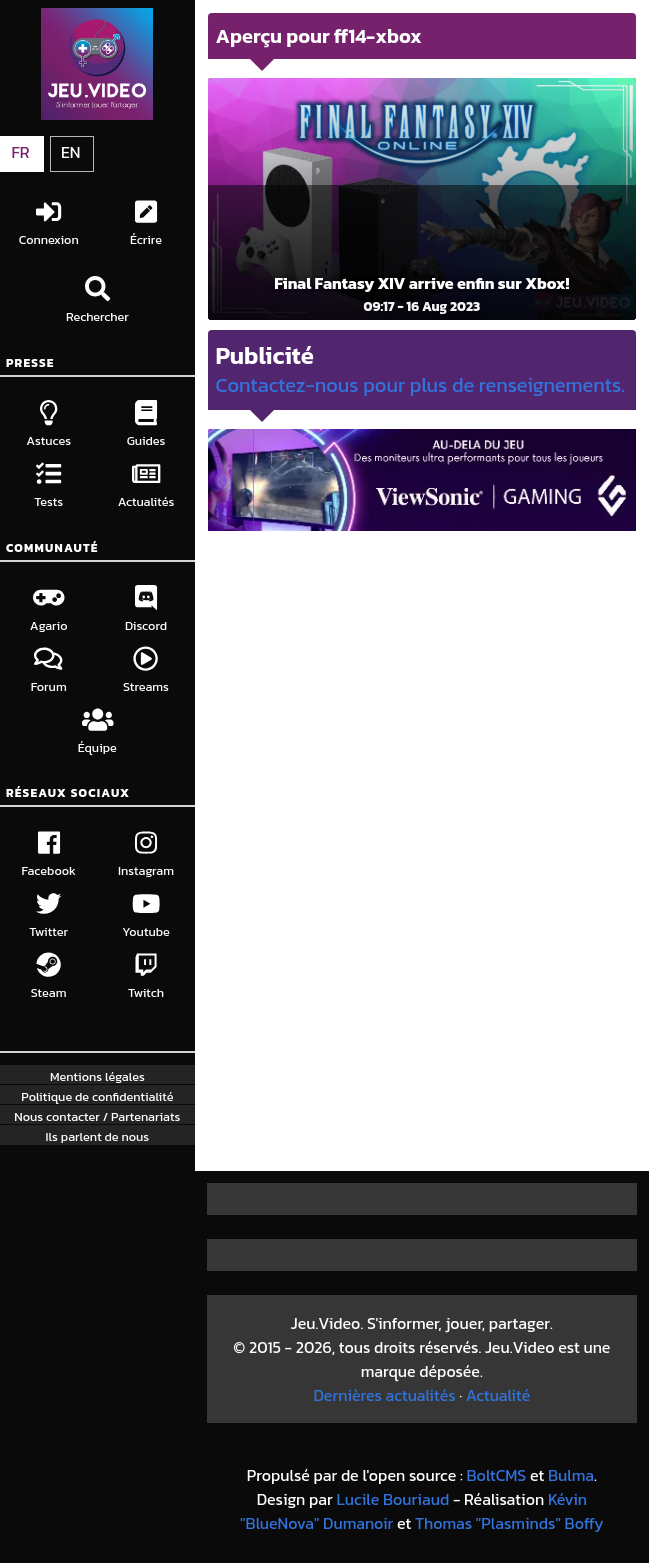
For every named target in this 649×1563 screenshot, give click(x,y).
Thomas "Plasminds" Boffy (509, 1523)
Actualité (498, 1395)
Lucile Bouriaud (392, 1499)
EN (70, 152)
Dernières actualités (384, 1395)
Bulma (571, 1475)
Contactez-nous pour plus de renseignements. (420, 385)
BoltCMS (496, 1475)
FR (20, 152)
